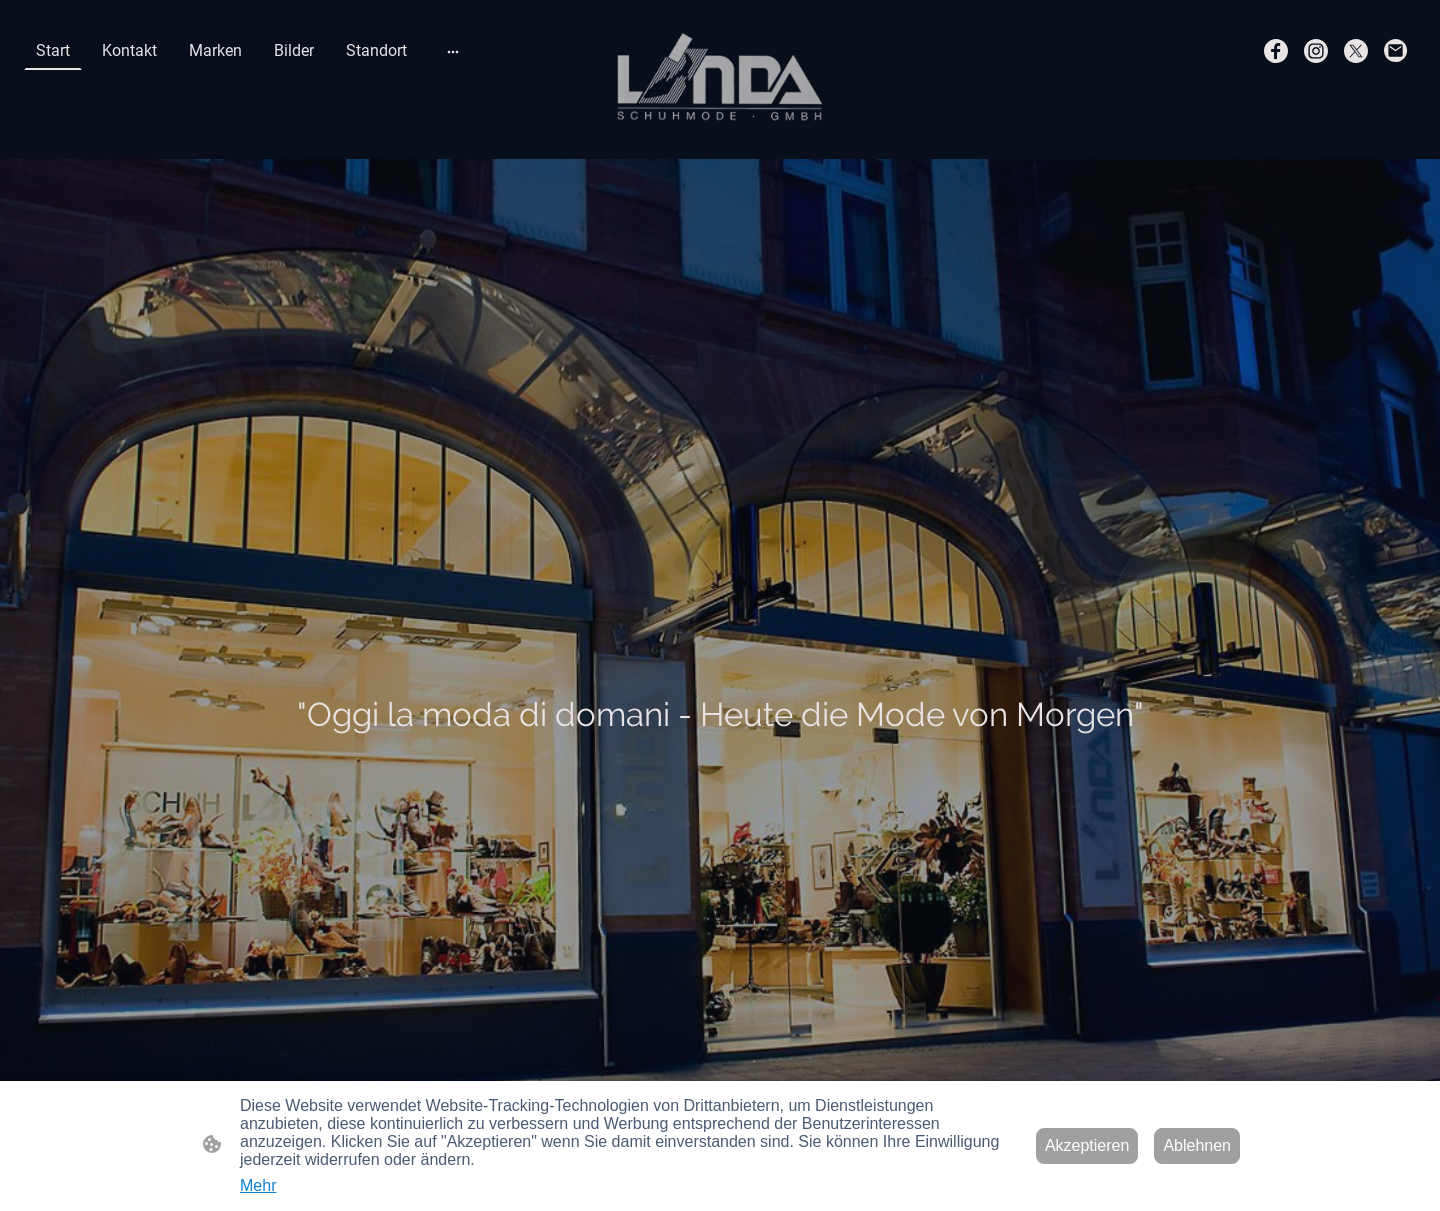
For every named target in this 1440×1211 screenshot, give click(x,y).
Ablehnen (1197, 1145)
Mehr (258, 1185)
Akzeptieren (1087, 1145)
